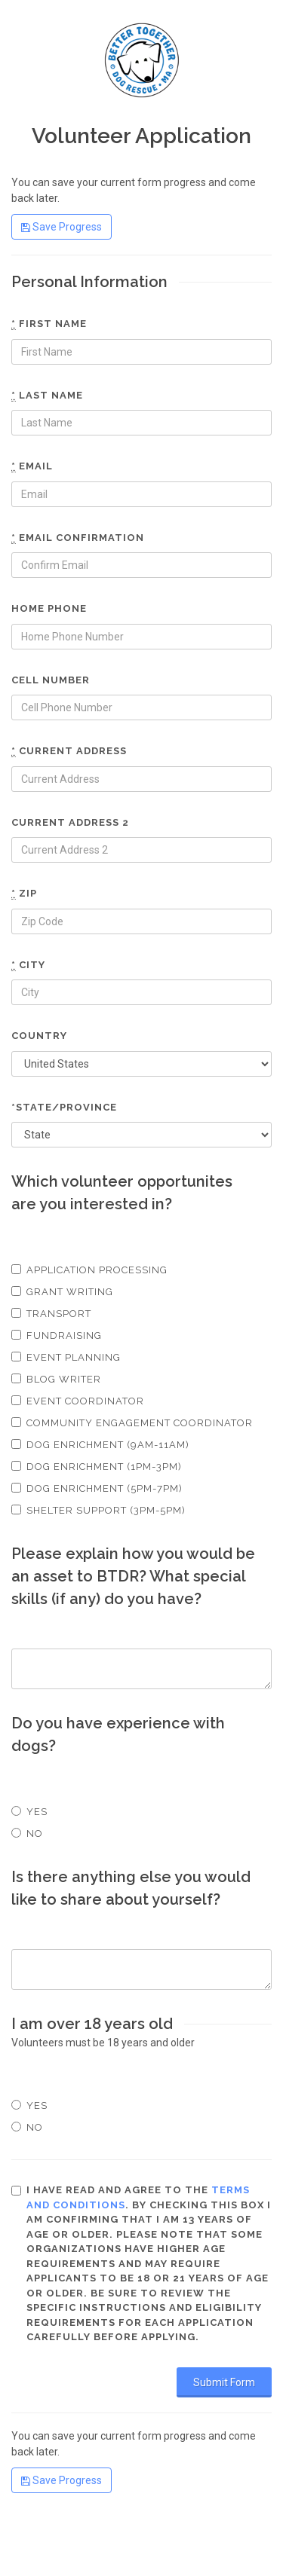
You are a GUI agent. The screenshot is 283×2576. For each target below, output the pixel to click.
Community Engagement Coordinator (132, 1423)
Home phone (49, 608)
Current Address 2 (70, 822)
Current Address (69, 751)
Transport (51, 1313)
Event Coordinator (77, 1401)
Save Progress (61, 227)
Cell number (50, 680)
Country (39, 1035)
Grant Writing (62, 1291)
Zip (24, 894)
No (27, 1833)
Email (32, 466)
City (28, 965)
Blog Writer (56, 1379)
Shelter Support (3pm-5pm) (98, 1510)
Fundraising (56, 1335)
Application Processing (89, 1270)
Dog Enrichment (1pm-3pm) (96, 1466)
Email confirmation (77, 538)
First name (49, 324)
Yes (29, 1811)
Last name (47, 396)
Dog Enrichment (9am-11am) (100, 1444)
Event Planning (66, 1357)
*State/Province (64, 1107)
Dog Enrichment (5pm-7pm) (97, 1488)
